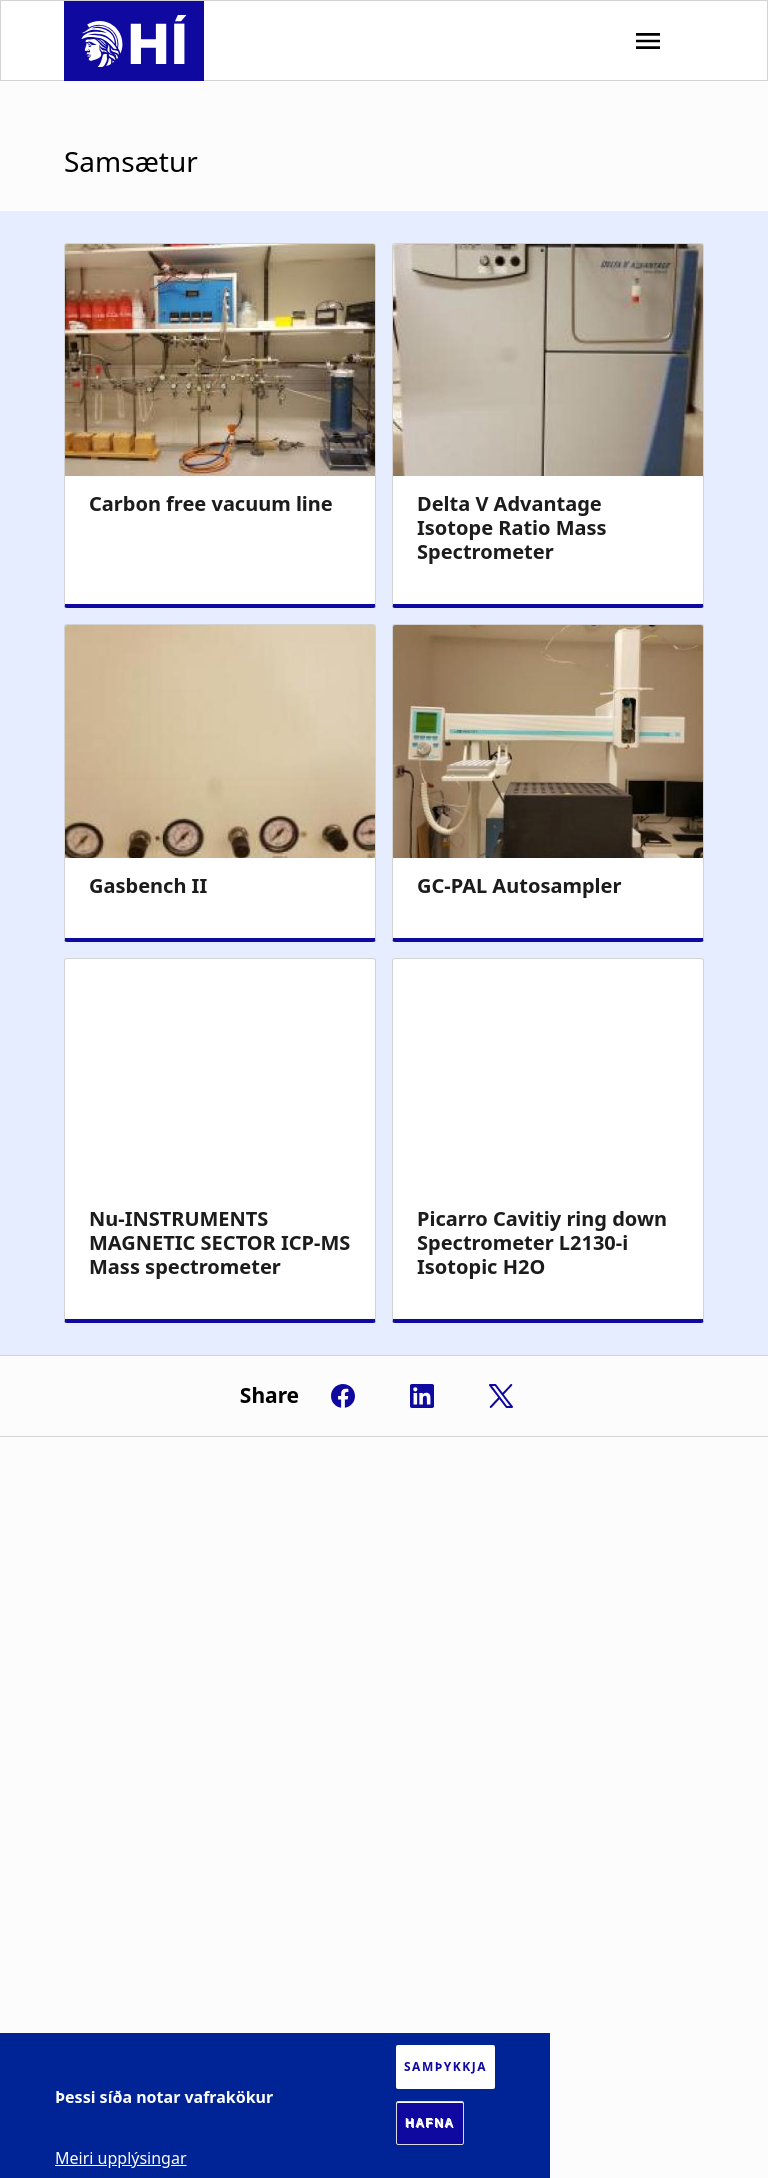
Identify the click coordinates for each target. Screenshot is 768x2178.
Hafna (430, 2123)
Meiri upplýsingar (121, 2158)
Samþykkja (445, 2066)
